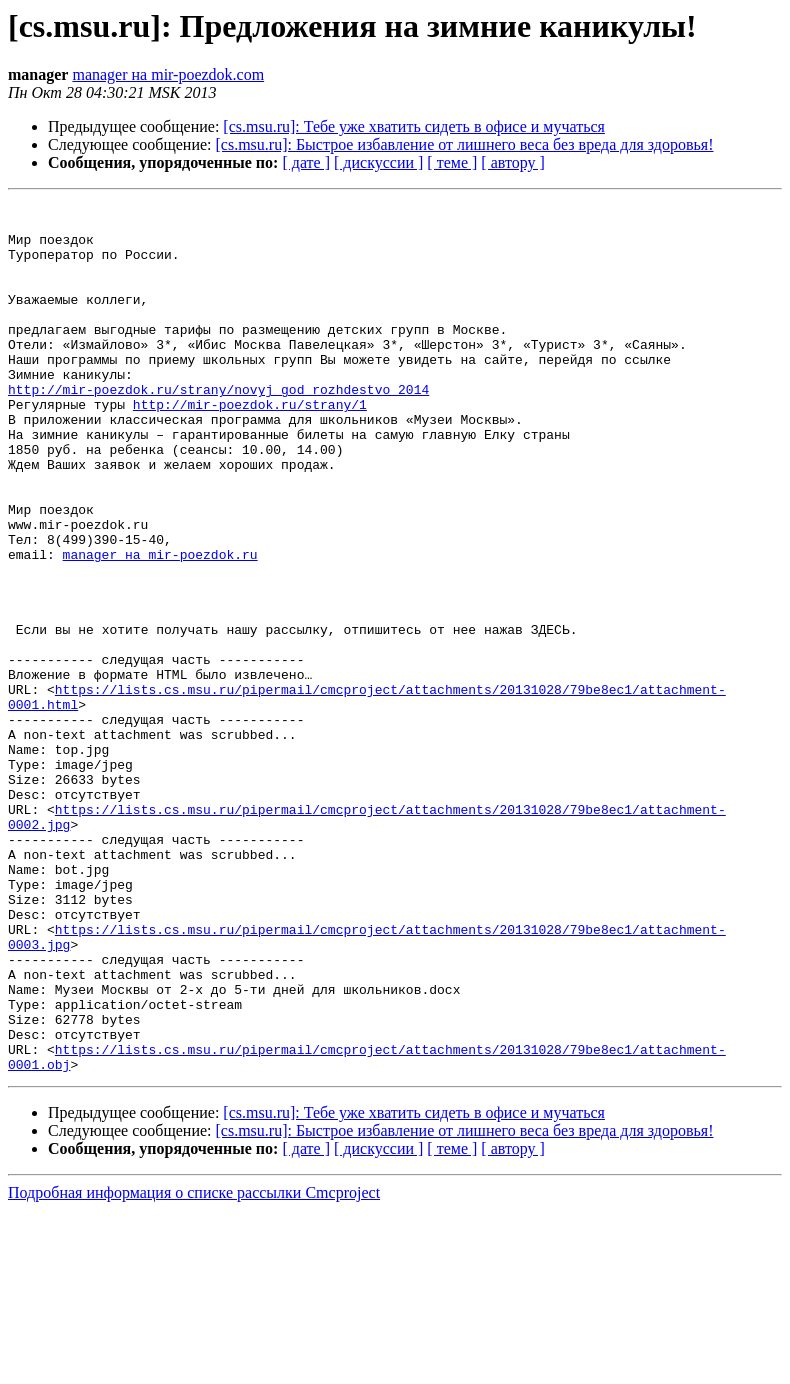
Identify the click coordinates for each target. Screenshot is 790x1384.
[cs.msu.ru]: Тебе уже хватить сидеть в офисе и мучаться (414, 126)
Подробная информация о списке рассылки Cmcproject (194, 1366)
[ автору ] (512, 162)
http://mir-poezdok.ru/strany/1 (250, 446)
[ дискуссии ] (378, 162)
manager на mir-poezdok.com (168, 74)
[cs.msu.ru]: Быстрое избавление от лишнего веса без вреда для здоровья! (465, 144)
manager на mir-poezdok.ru (160, 626)
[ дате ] (306, 162)
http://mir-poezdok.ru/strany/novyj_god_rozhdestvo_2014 (218, 428)
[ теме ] (452, 162)
